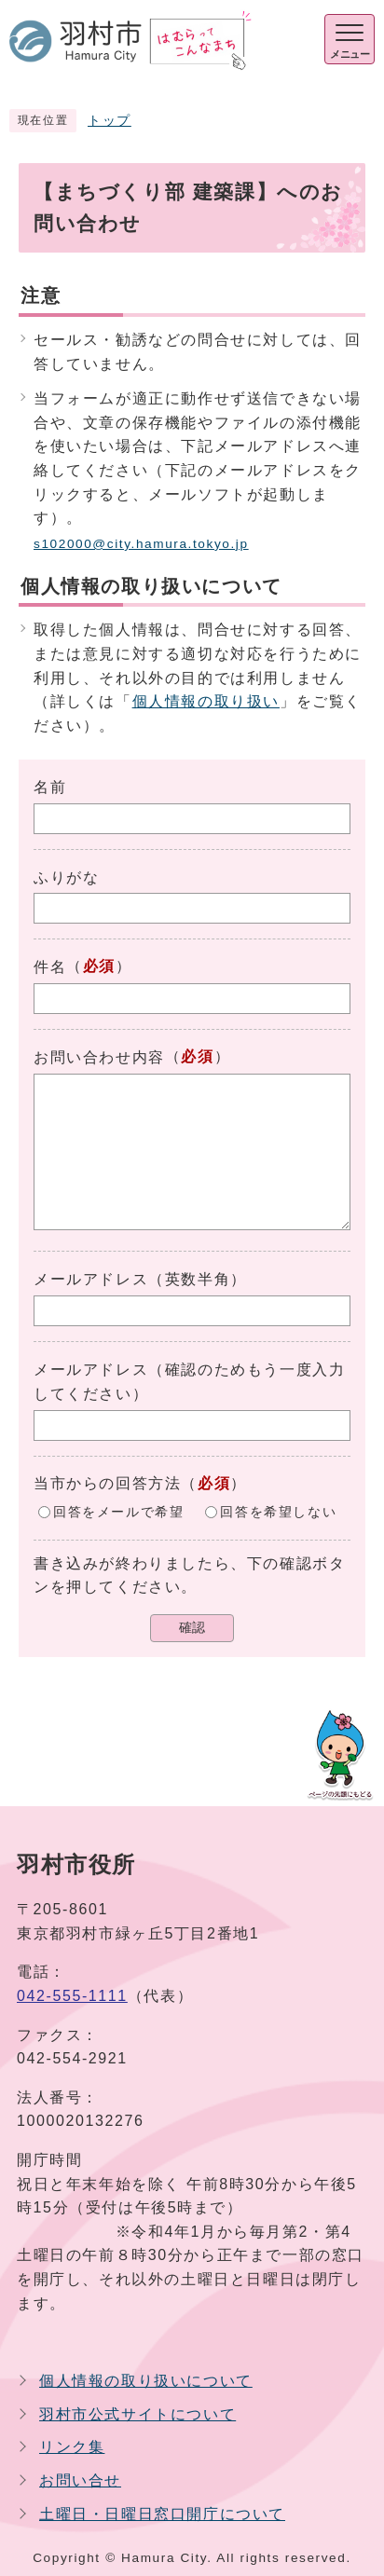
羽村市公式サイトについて (137, 2414)
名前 (50, 787)
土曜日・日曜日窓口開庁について (162, 2514)
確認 (192, 1628)
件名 (50, 967)
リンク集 (71, 2447)
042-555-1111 (72, 1996)
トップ (109, 121)
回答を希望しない (278, 1512)
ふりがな (66, 877)
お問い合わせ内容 (99, 1057)
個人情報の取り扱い (206, 701)
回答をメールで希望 (118, 1512)
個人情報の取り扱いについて (146, 2381)
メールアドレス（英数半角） (140, 1279)
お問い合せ (80, 2480)
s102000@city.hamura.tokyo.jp (141, 544)
